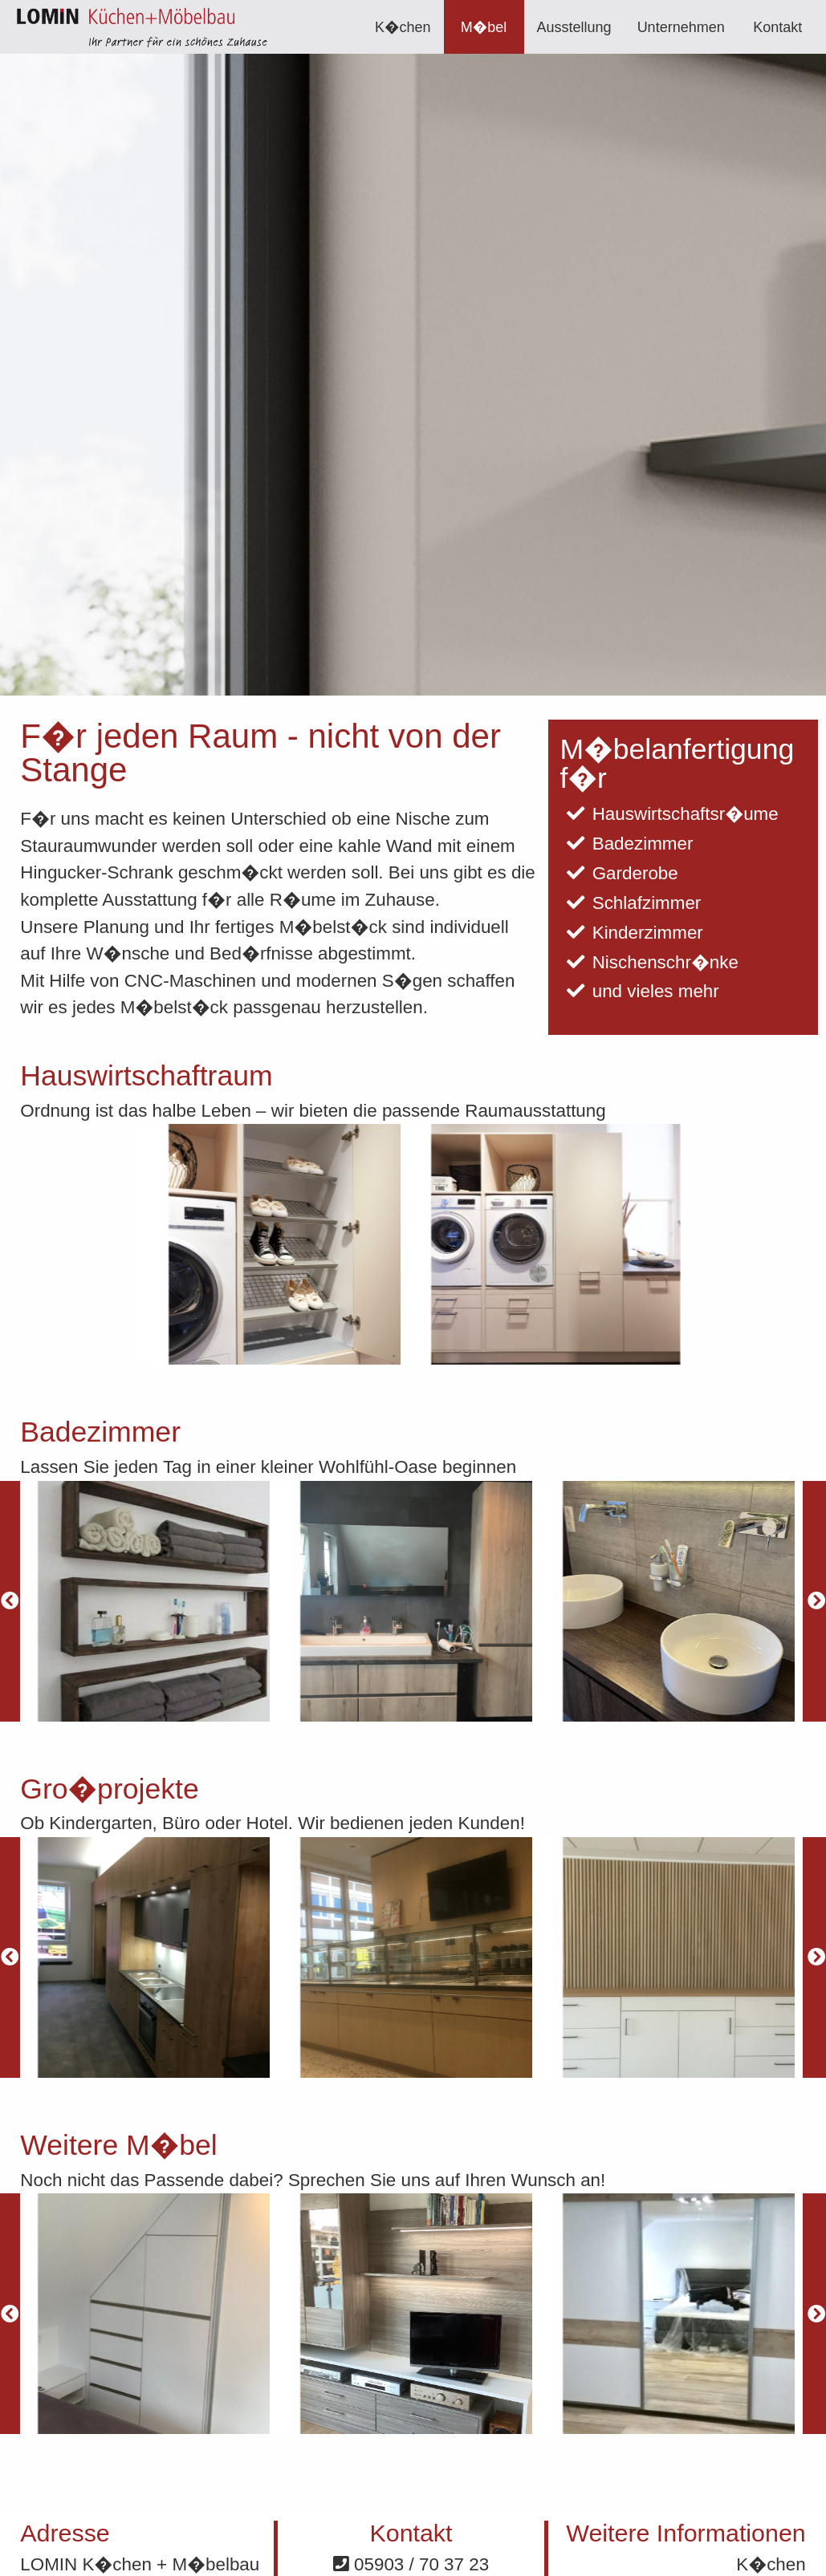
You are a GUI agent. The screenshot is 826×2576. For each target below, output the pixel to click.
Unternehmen (681, 27)
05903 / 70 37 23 (411, 2564)
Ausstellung (574, 27)
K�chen (403, 27)
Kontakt (777, 27)
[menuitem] (403, 27)
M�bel (484, 27)
